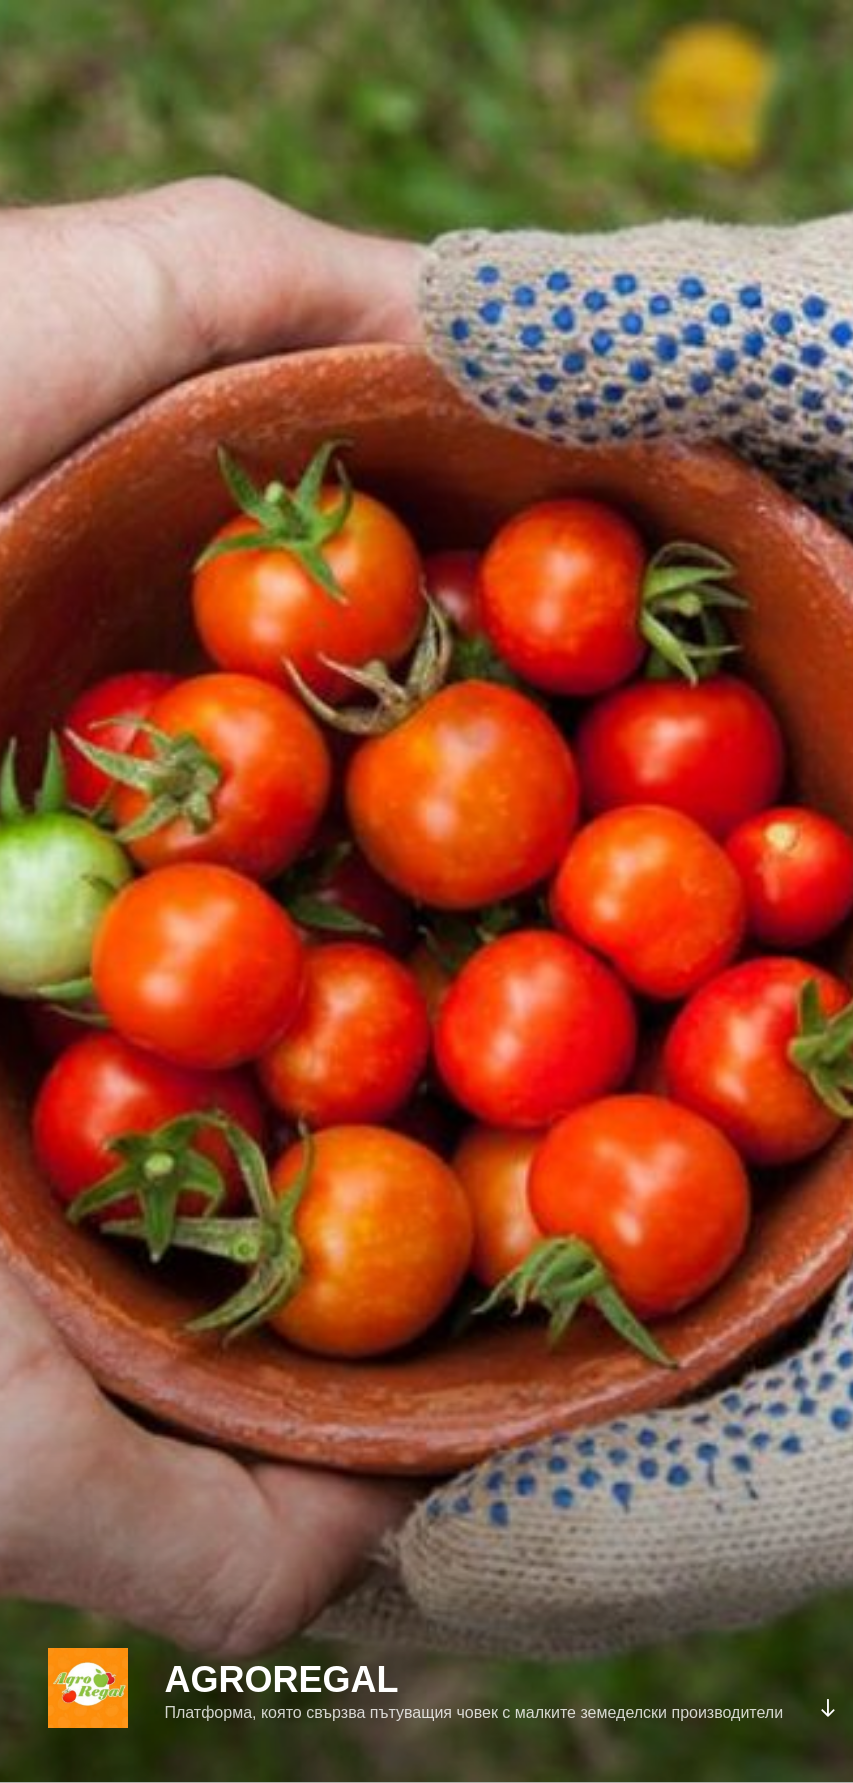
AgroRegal (281, 1679)
